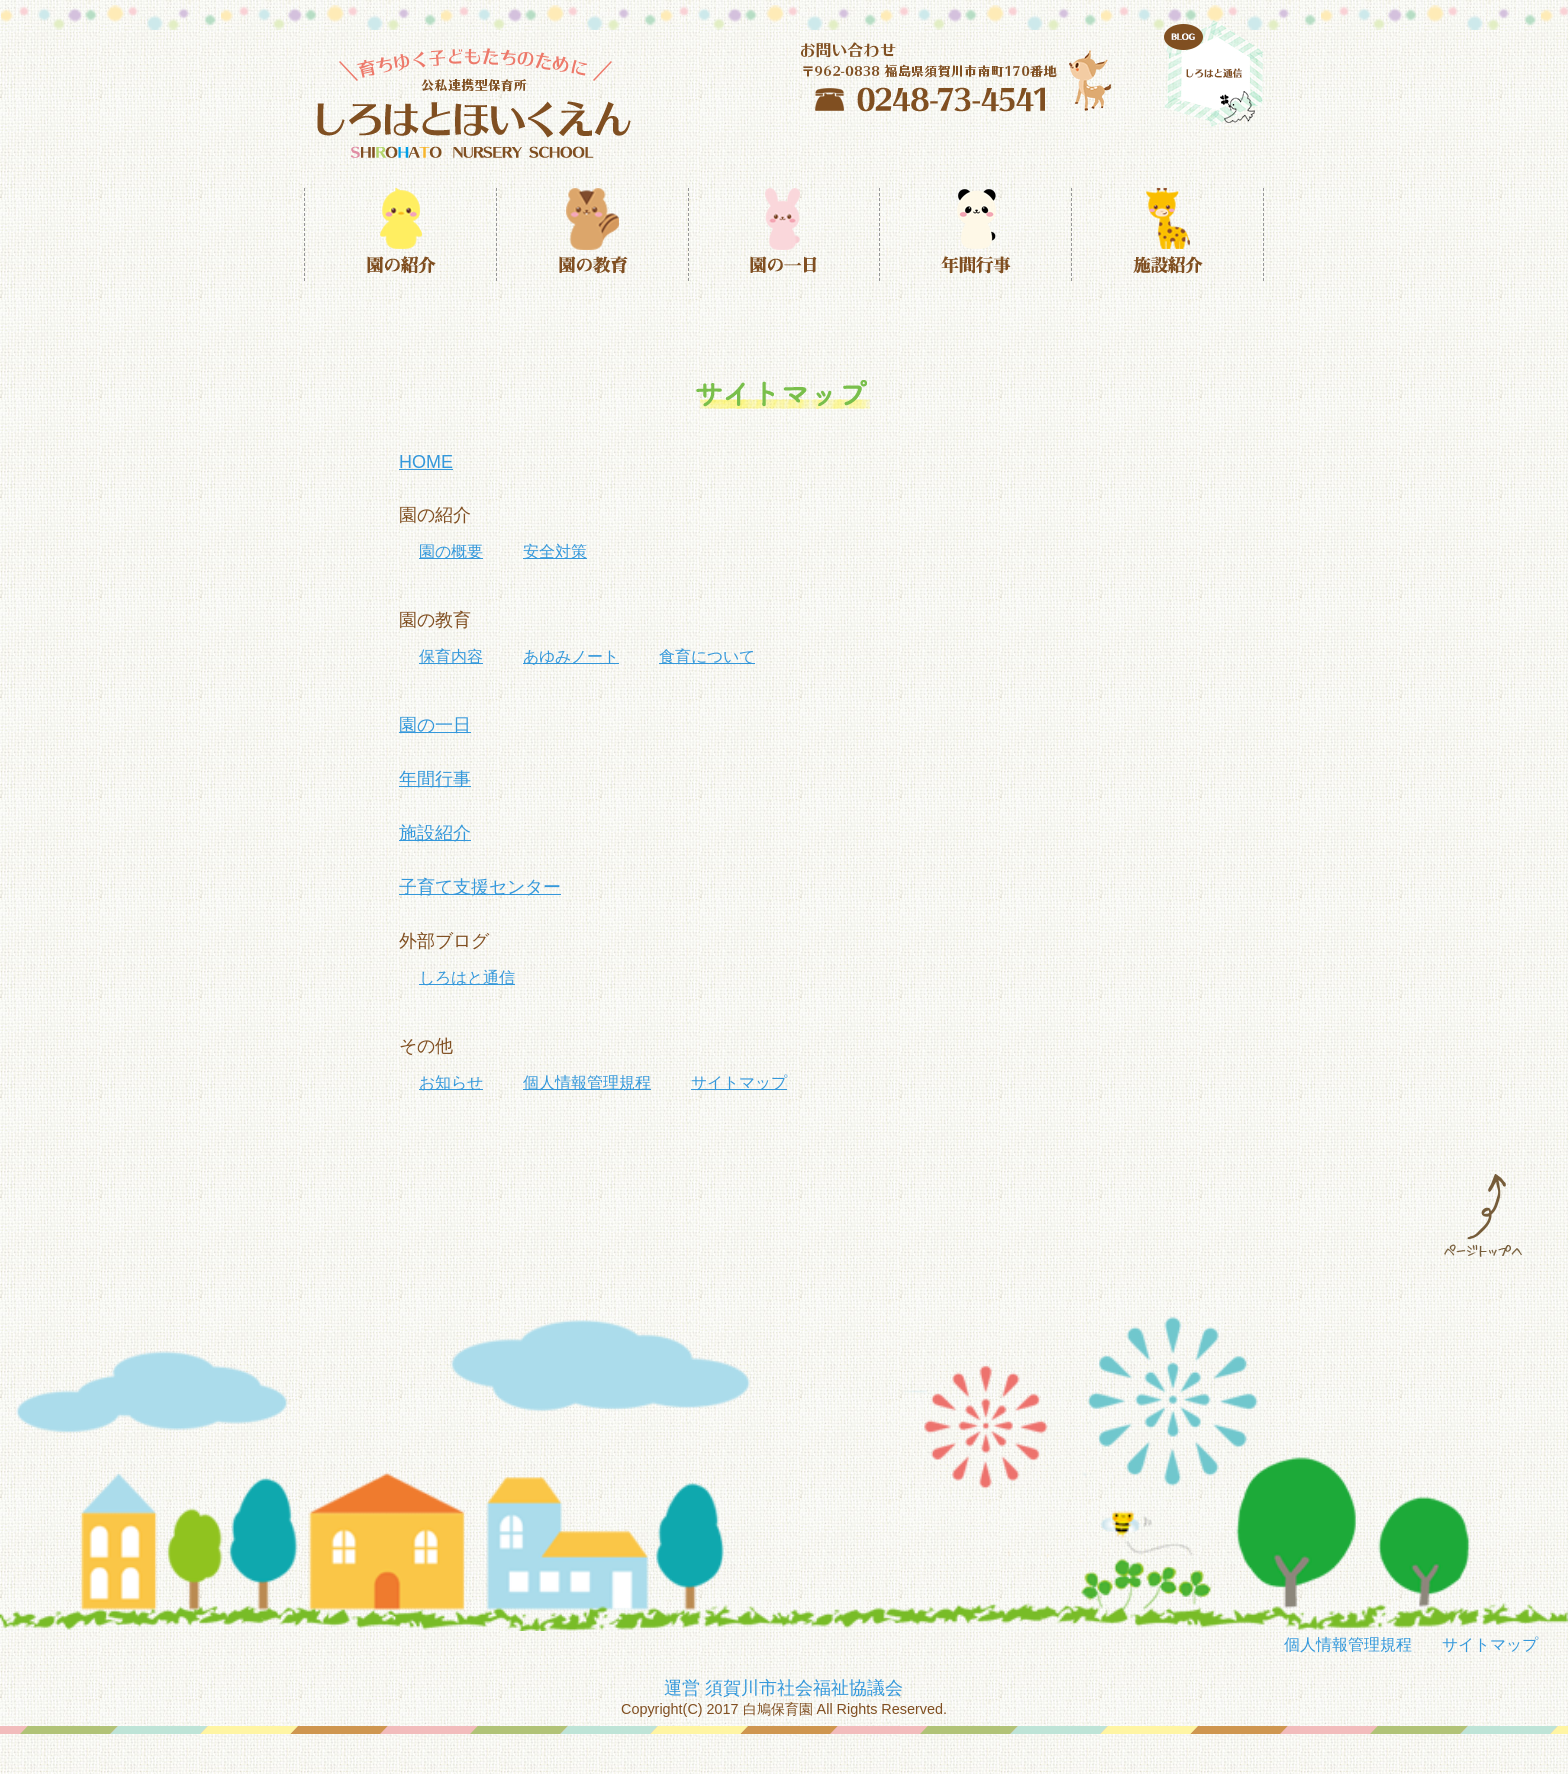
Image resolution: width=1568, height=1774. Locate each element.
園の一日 (435, 725)
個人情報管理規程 (587, 1082)
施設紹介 (435, 833)
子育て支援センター (480, 887)
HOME (426, 462)
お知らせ (451, 1082)
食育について (707, 656)
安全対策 (555, 551)
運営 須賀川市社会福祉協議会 (783, 1688)
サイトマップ (739, 1082)
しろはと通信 (467, 977)
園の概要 (451, 551)
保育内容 (451, 656)
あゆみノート (571, 656)
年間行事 (435, 779)
